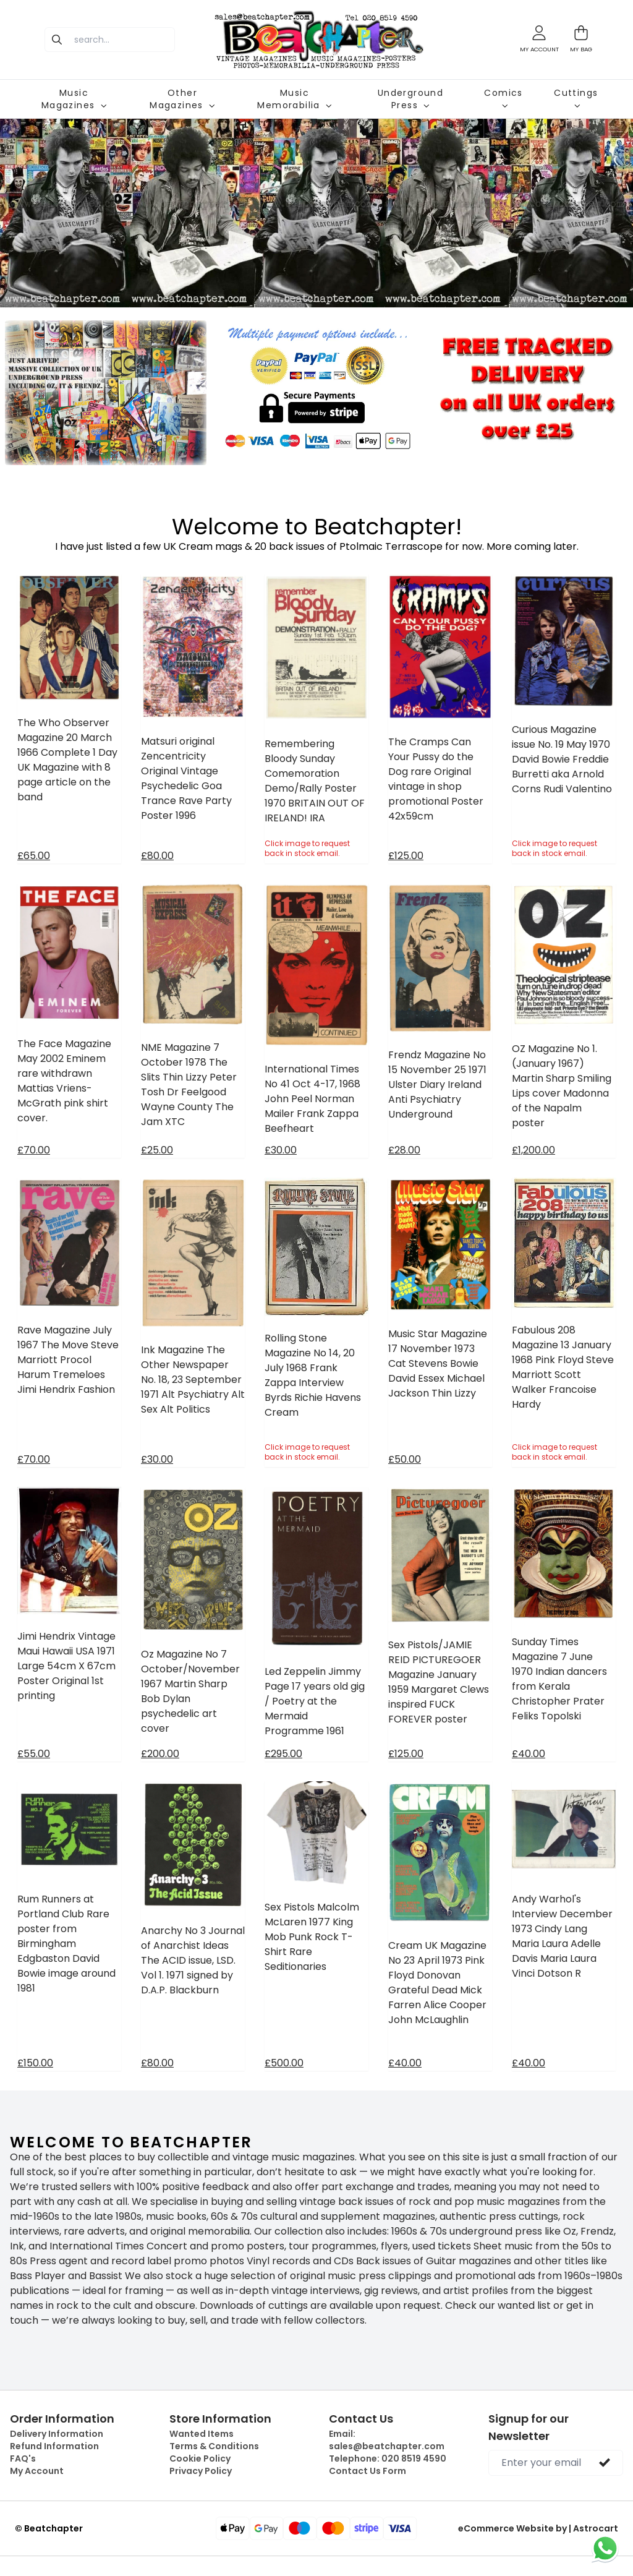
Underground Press (410, 99)
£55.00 (33, 1754)
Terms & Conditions (214, 2446)
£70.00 (33, 1150)
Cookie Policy (200, 2458)
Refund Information (54, 2446)
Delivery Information (56, 2434)
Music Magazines (74, 99)
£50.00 (404, 1459)
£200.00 (160, 1754)
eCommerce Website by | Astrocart (538, 2528)
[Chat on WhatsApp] (605, 2548)
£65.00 (33, 856)
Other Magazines (182, 99)
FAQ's (23, 2458)
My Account (37, 2471)
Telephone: (387, 2458)
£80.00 (157, 856)
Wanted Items (201, 2434)
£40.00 (528, 1754)
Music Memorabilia (294, 99)
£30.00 (281, 1150)
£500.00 (284, 2063)
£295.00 (283, 1754)
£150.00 (35, 2063)
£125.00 (405, 856)
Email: (386, 2440)
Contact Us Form (367, 2471)
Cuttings (576, 98)
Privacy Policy (200, 2471)
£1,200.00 (533, 1150)
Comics (503, 98)
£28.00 (404, 1150)
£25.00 (157, 1150)
